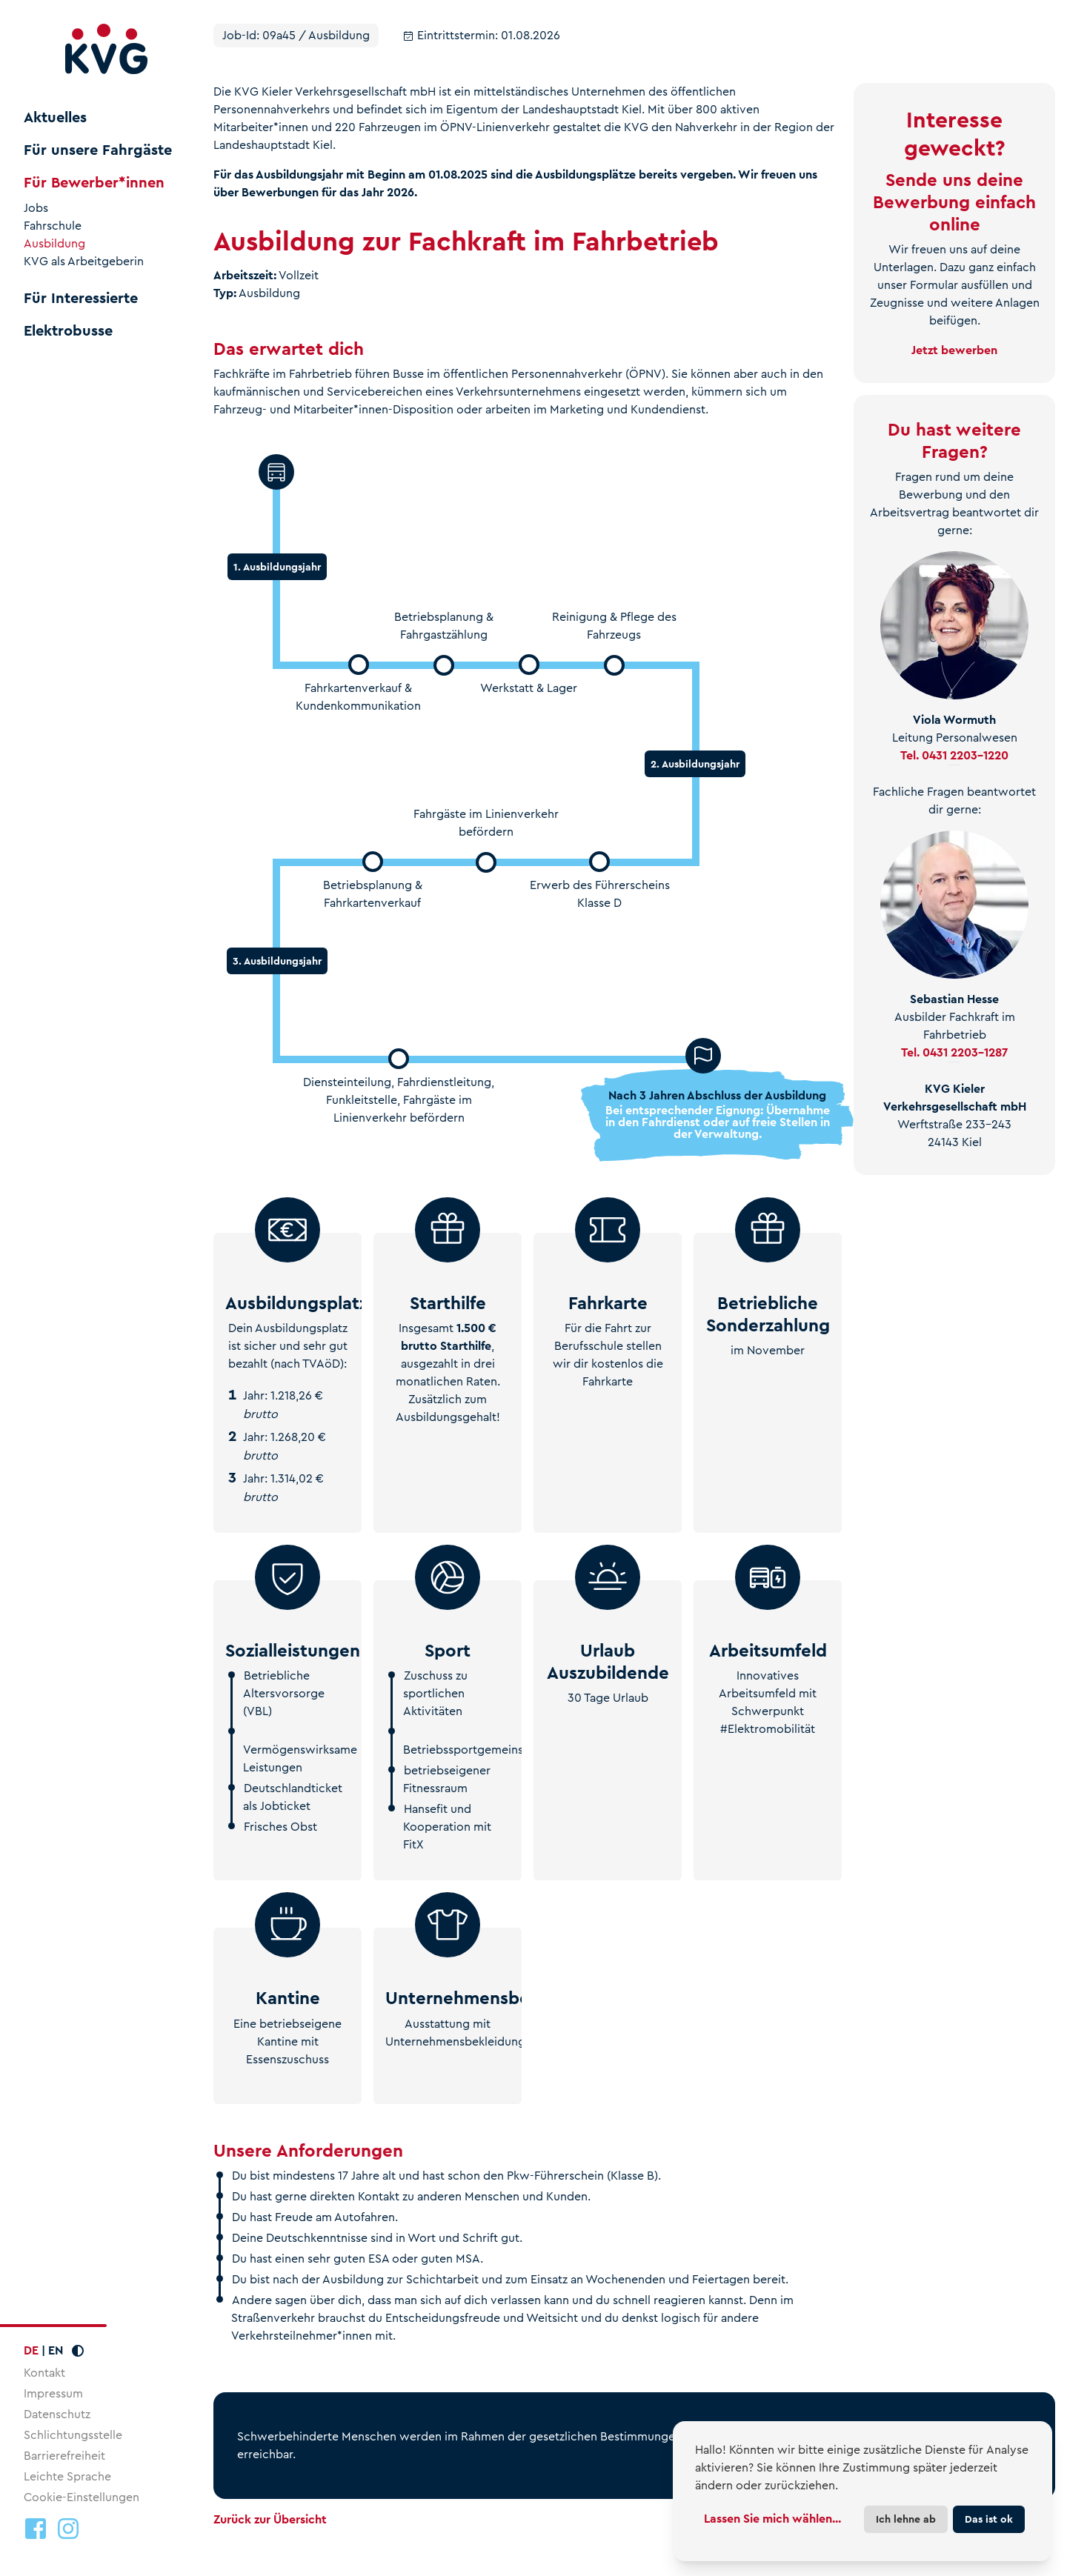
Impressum (53, 2393)
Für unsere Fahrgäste (98, 150)
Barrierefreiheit (64, 2455)
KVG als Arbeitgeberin (84, 261)
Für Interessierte (81, 298)
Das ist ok (989, 2519)
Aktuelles (55, 117)
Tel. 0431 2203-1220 (954, 755)
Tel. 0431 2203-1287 (954, 1052)
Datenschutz (57, 2414)
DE (31, 2350)
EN (55, 2350)
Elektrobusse (68, 331)
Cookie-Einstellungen (81, 2497)
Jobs (36, 208)
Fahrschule (53, 226)
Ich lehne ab (906, 2519)
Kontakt (44, 2372)
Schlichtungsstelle (73, 2434)
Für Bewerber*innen (94, 183)
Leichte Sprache (67, 2476)
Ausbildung (54, 244)
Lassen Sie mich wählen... (772, 2518)
